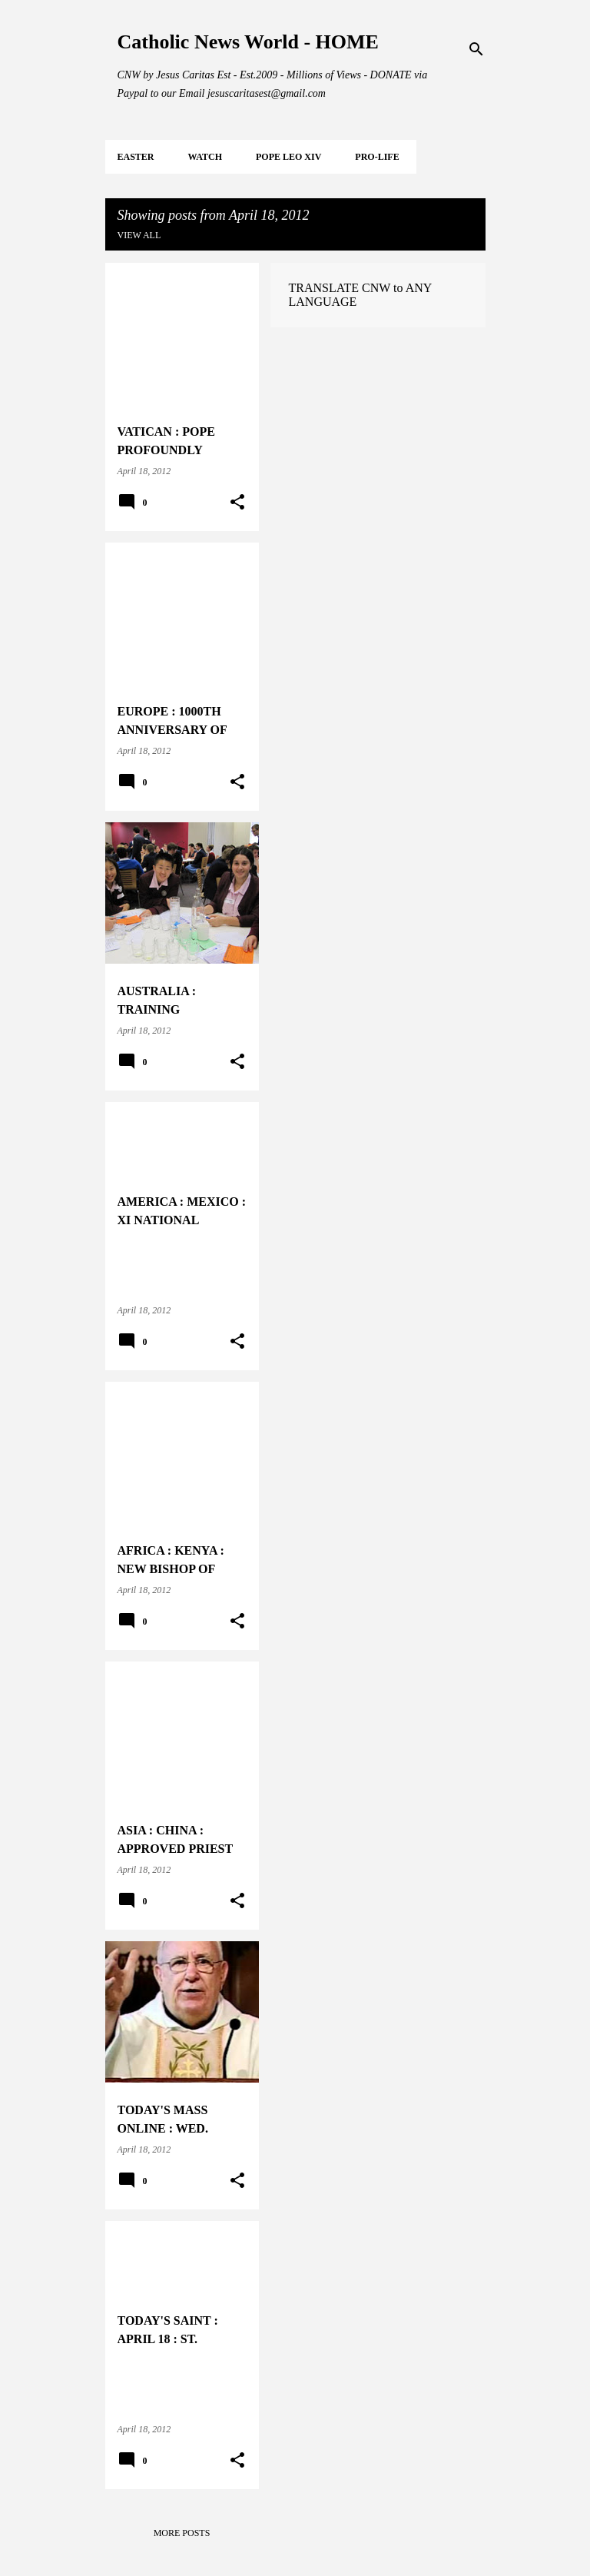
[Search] (476, 49)
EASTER (136, 156)
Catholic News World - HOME (248, 42)
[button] (237, 503)
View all (139, 235)
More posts (182, 2533)
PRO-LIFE (377, 156)
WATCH (205, 156)
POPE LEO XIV (288, 156)
